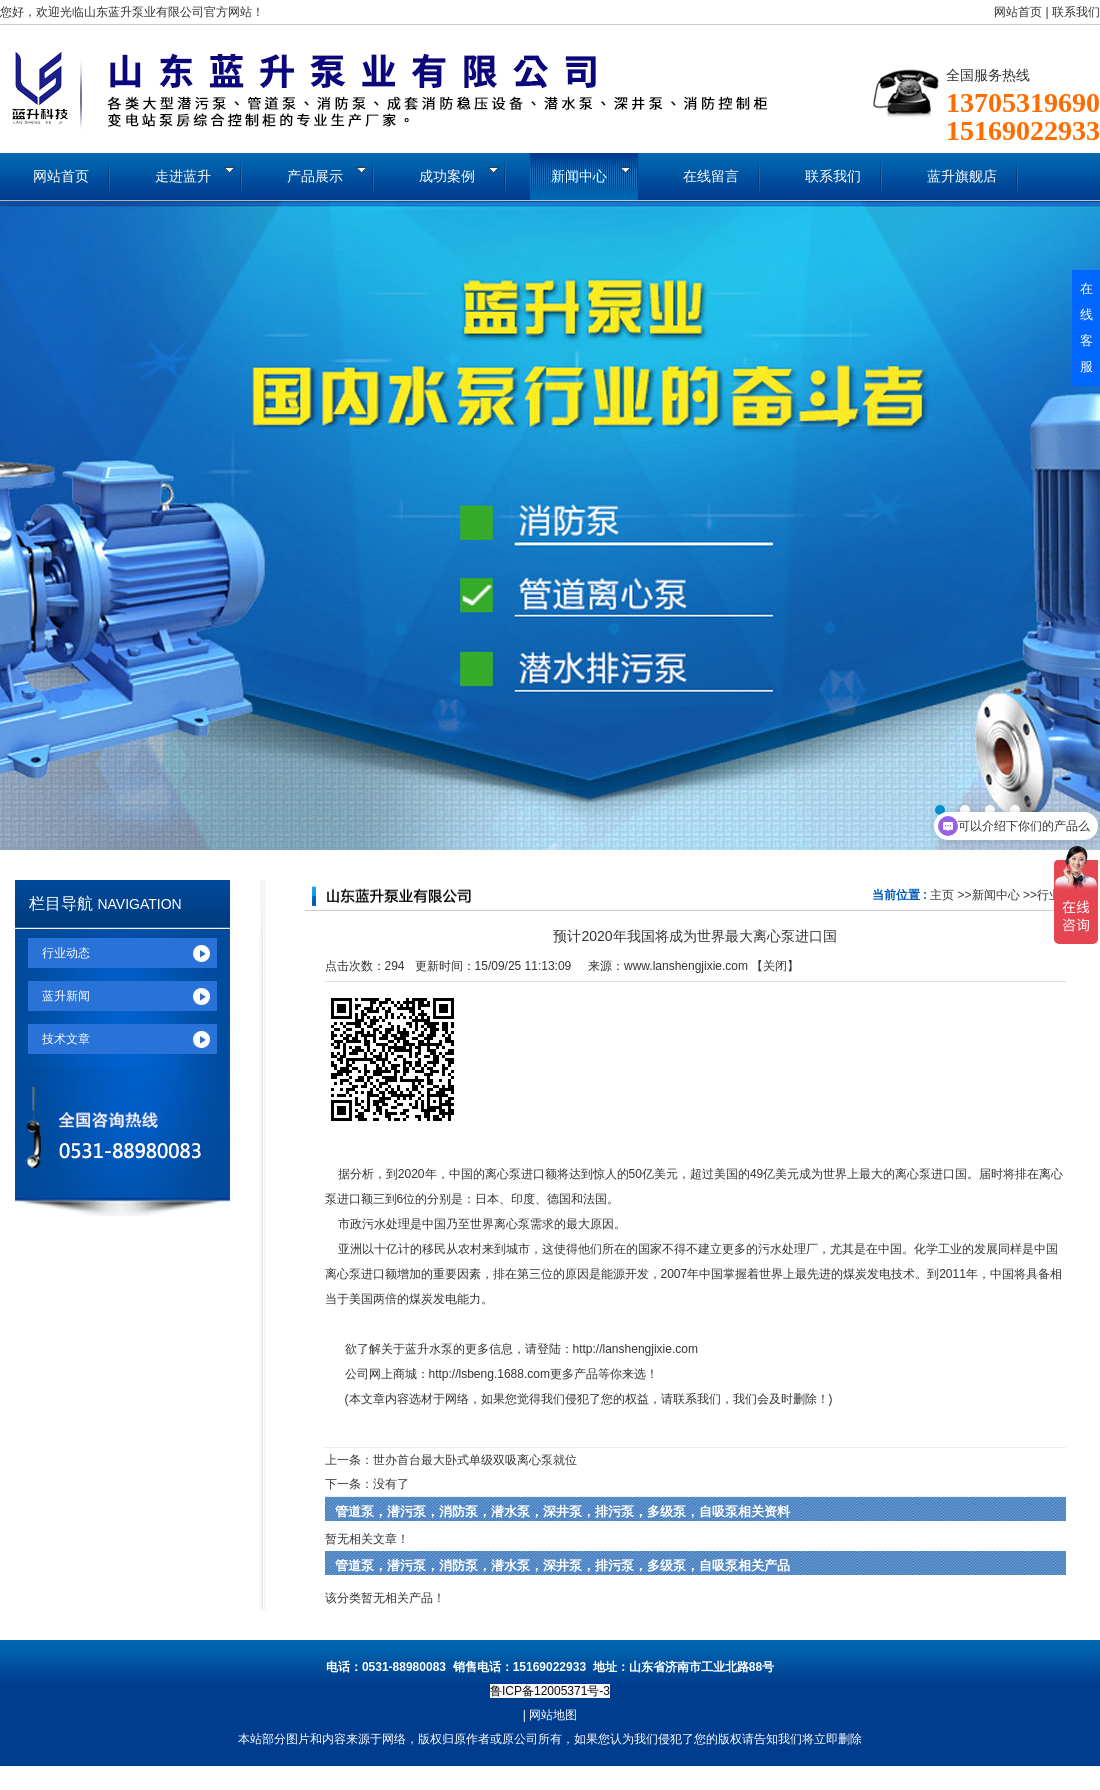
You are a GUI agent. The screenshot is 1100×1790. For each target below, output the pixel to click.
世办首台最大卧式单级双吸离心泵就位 (475, 1460)
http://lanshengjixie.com (635, 1349)
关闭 (775, 966)
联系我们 (1076, 12)
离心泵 (503, 1174)
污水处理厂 (788, 1249)
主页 (942, 895)
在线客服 (1086, 327)
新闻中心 (996, 895)
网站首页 (1018, 12)
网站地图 (553, 1715)
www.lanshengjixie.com (686, 966)
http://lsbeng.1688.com (489, 1374)
